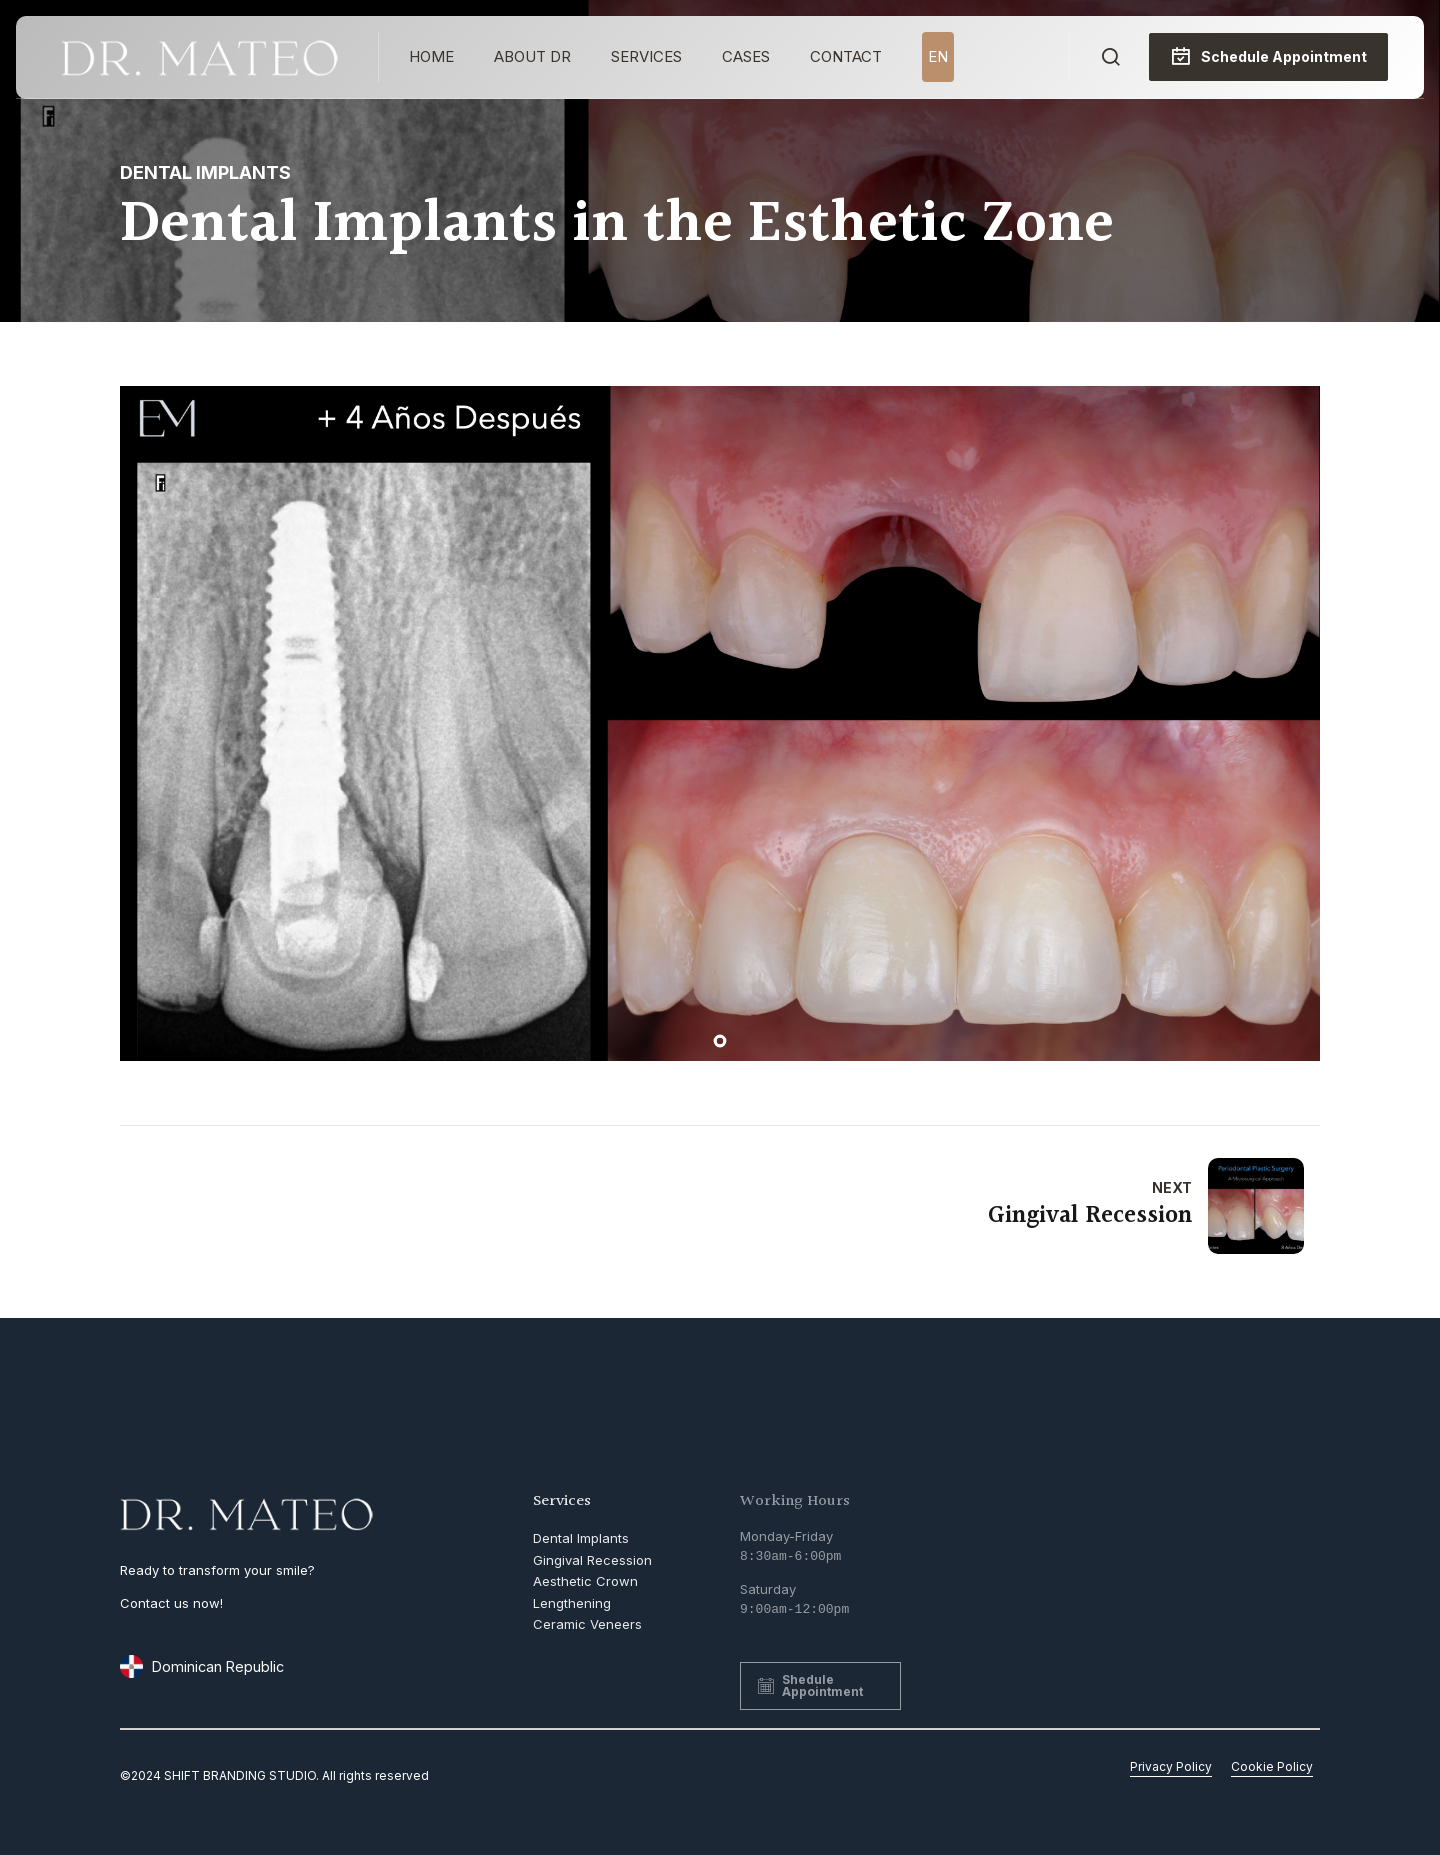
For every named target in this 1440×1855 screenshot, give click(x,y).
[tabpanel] (720, 723)
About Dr (532, 56)
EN (938, 56)
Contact (846, 56)
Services (646, 56)
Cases (746, 56)
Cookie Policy (1272, 1766)
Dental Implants (205, 172)
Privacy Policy (1171, 1766)
